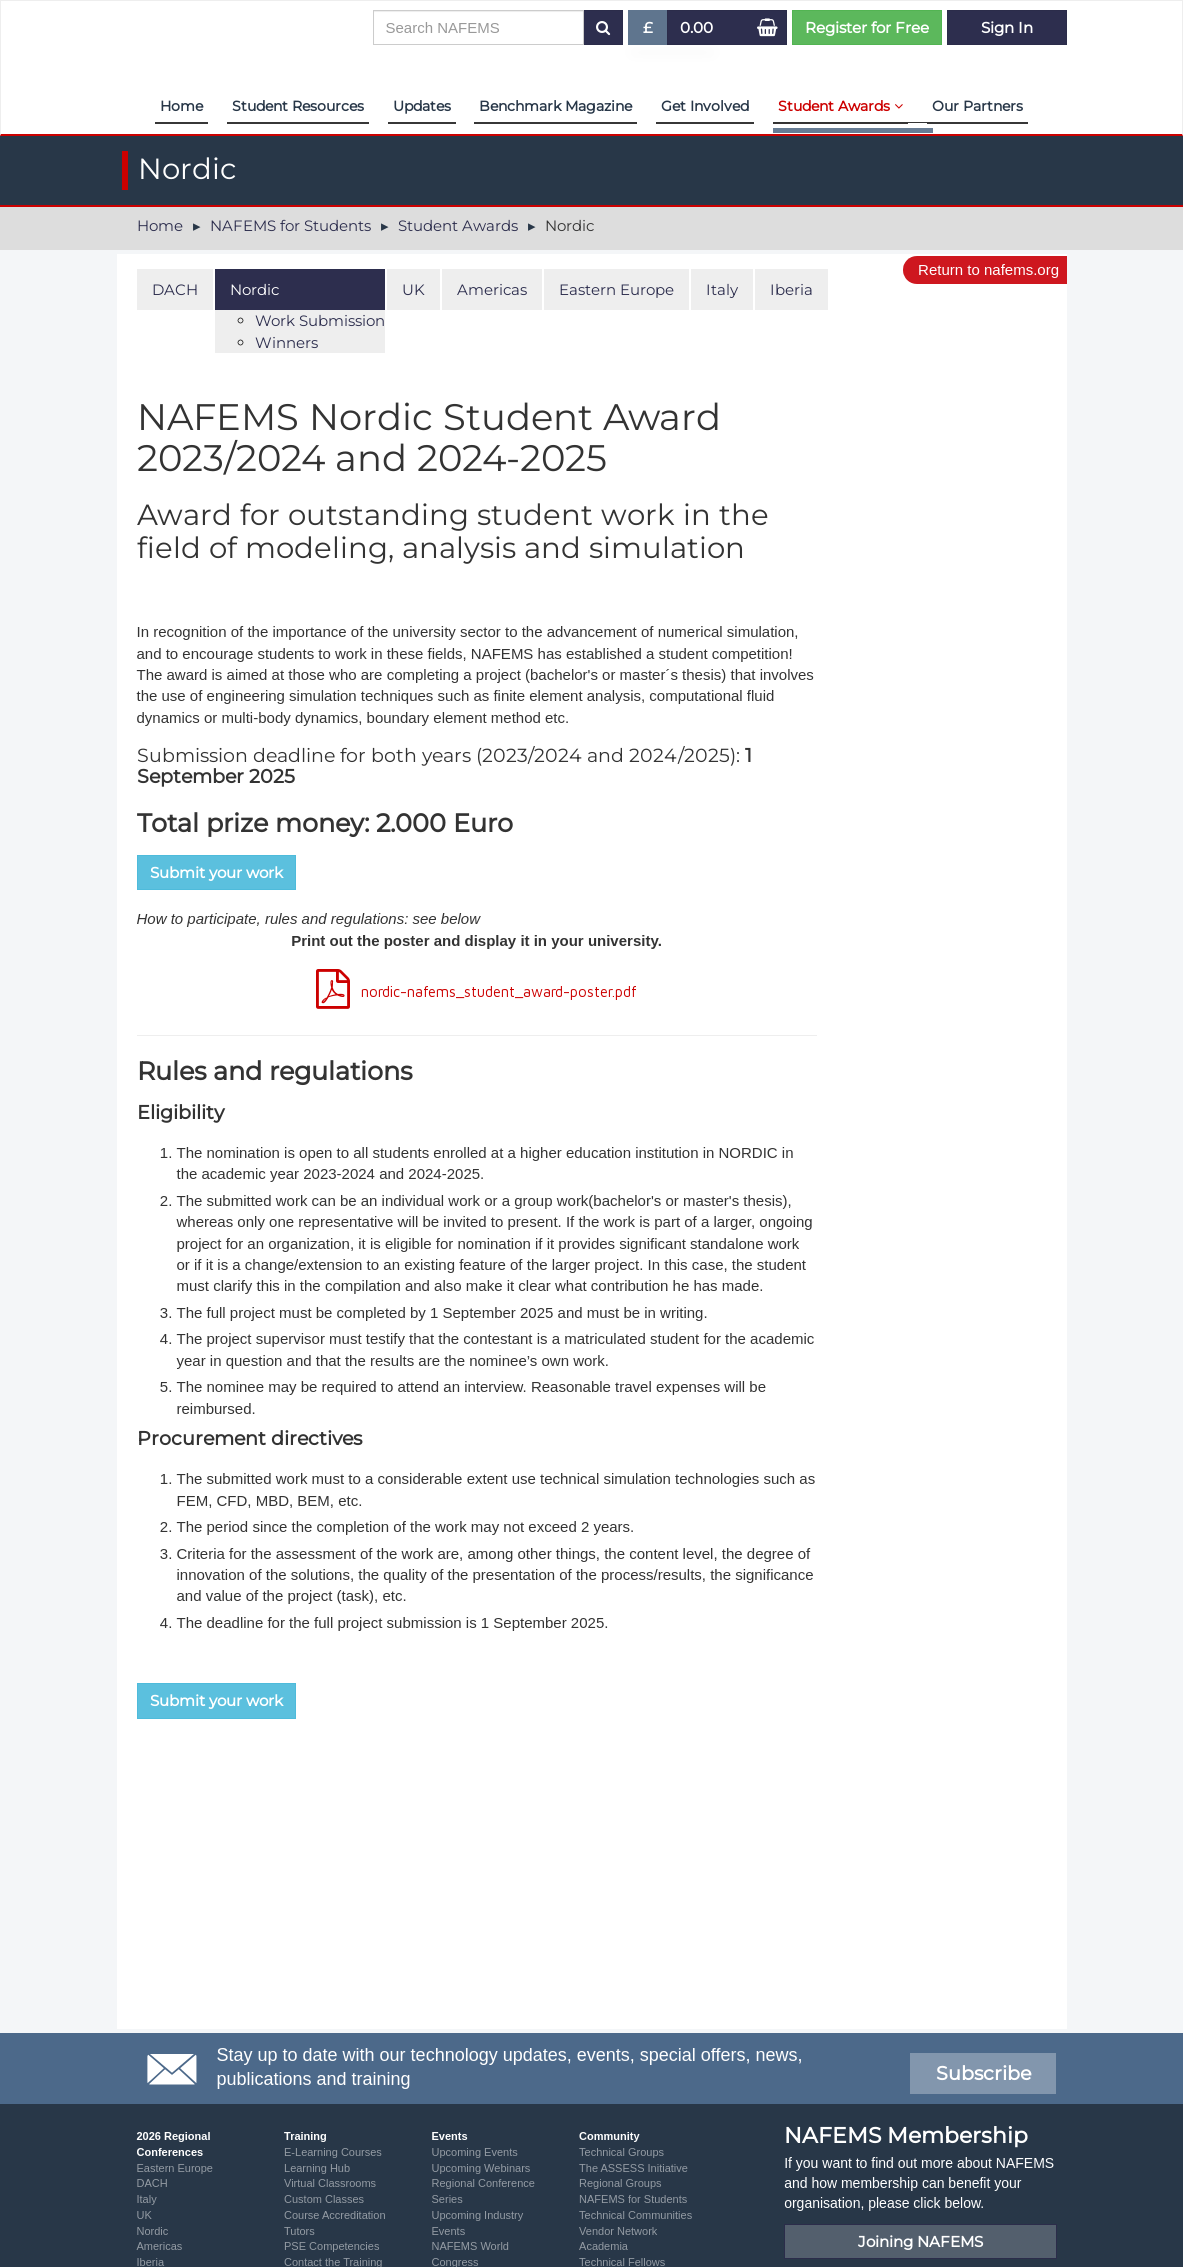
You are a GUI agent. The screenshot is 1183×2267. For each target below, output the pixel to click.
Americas (492, 289)
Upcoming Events (475, 2152)
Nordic (254, 289)
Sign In (1007, 27)
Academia (603, 2246)
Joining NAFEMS (920, 2241)
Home (181, 106)
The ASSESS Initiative (633, 2168)
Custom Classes (324, 2199)
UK (413, 289)
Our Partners (977, 106)
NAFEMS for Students (290, 225)
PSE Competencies (331, 2246)
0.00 (696, 27)
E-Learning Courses (333, 2152)
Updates (422, 106)
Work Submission (320, 320)
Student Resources (298, 106)
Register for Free (867, 27)
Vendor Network (618, 2231)
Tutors (299, 2231)
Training (305, 2136)
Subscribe (983, 2073)
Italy (722, 289)
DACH (175, 289)
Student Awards (840, 106)
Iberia (791, 289)
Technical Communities (635, 2215)
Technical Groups (621, 2152)
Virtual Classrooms (330, 2183)
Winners (286, 342)
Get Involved (705, 106)
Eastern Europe (616, 289)
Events (450, 2136)
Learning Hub (317, 2168)
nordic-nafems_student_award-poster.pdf (499, 991)
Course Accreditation (335, 2215)
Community (609, 2136)
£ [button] (648, 31)
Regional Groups (620, 2183)
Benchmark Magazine (555, 106)
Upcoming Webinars (481, 2168)
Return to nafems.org (988, 269)
